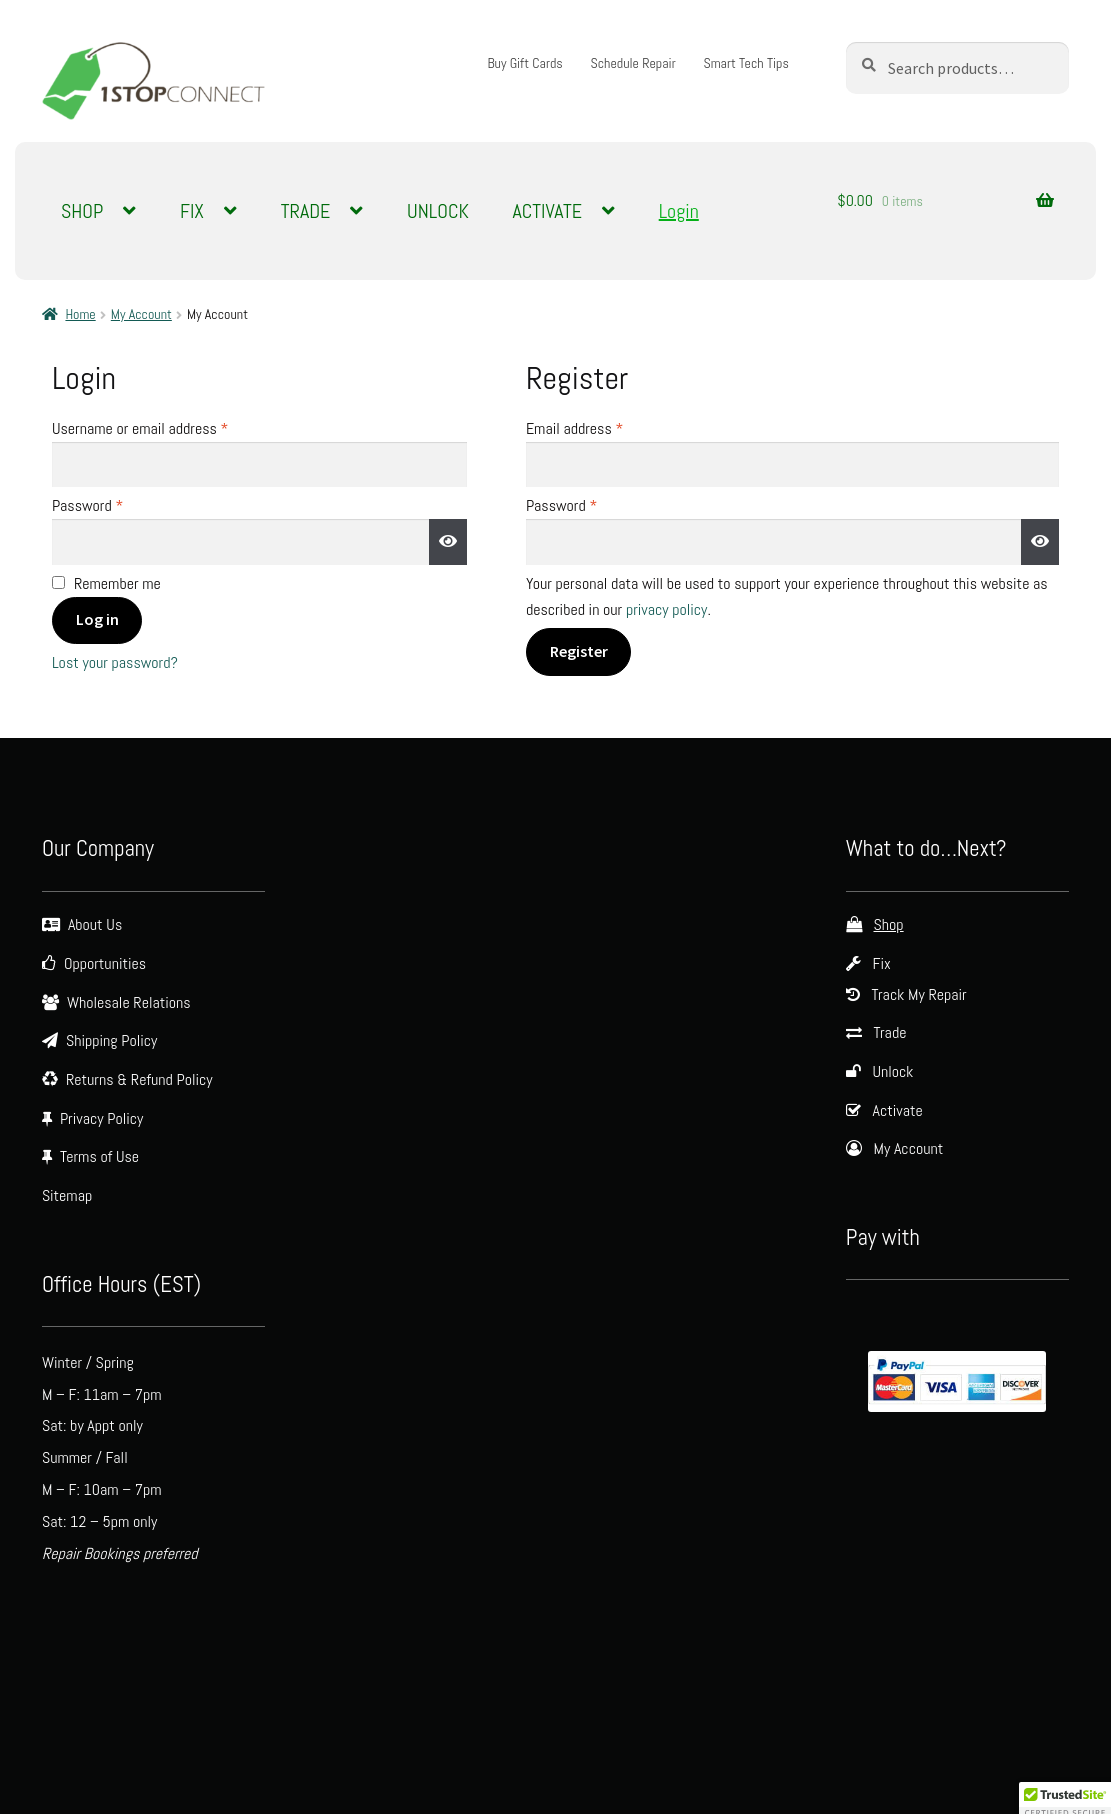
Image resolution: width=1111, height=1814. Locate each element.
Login (679, 211)
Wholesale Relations (129, 1002)
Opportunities (105, 963)
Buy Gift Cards (524, 63)
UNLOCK (438, 211)
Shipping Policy (111, 1040)
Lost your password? (115, 662)
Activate (898, 1110)
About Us (95, 924)
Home (80, 314)
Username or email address (166, 427)
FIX (192, 211)
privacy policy (667, 609)
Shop (889, 924)
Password (113, 504)
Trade (890, 1032)
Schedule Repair (632, 63)
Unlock (893, 1071)
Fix (882, 963)
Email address (600, 427)
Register (579, 651)
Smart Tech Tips (745, 63)
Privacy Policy (101, 1118)
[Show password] (448, 542)
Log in (97, 619)
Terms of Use (99, 1156)
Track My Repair (919, 994)
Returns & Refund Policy (139, 1079)
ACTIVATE (547, 211)
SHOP (82, 211)
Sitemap (67, 1195)
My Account (141, 314)
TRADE (306, 211)
